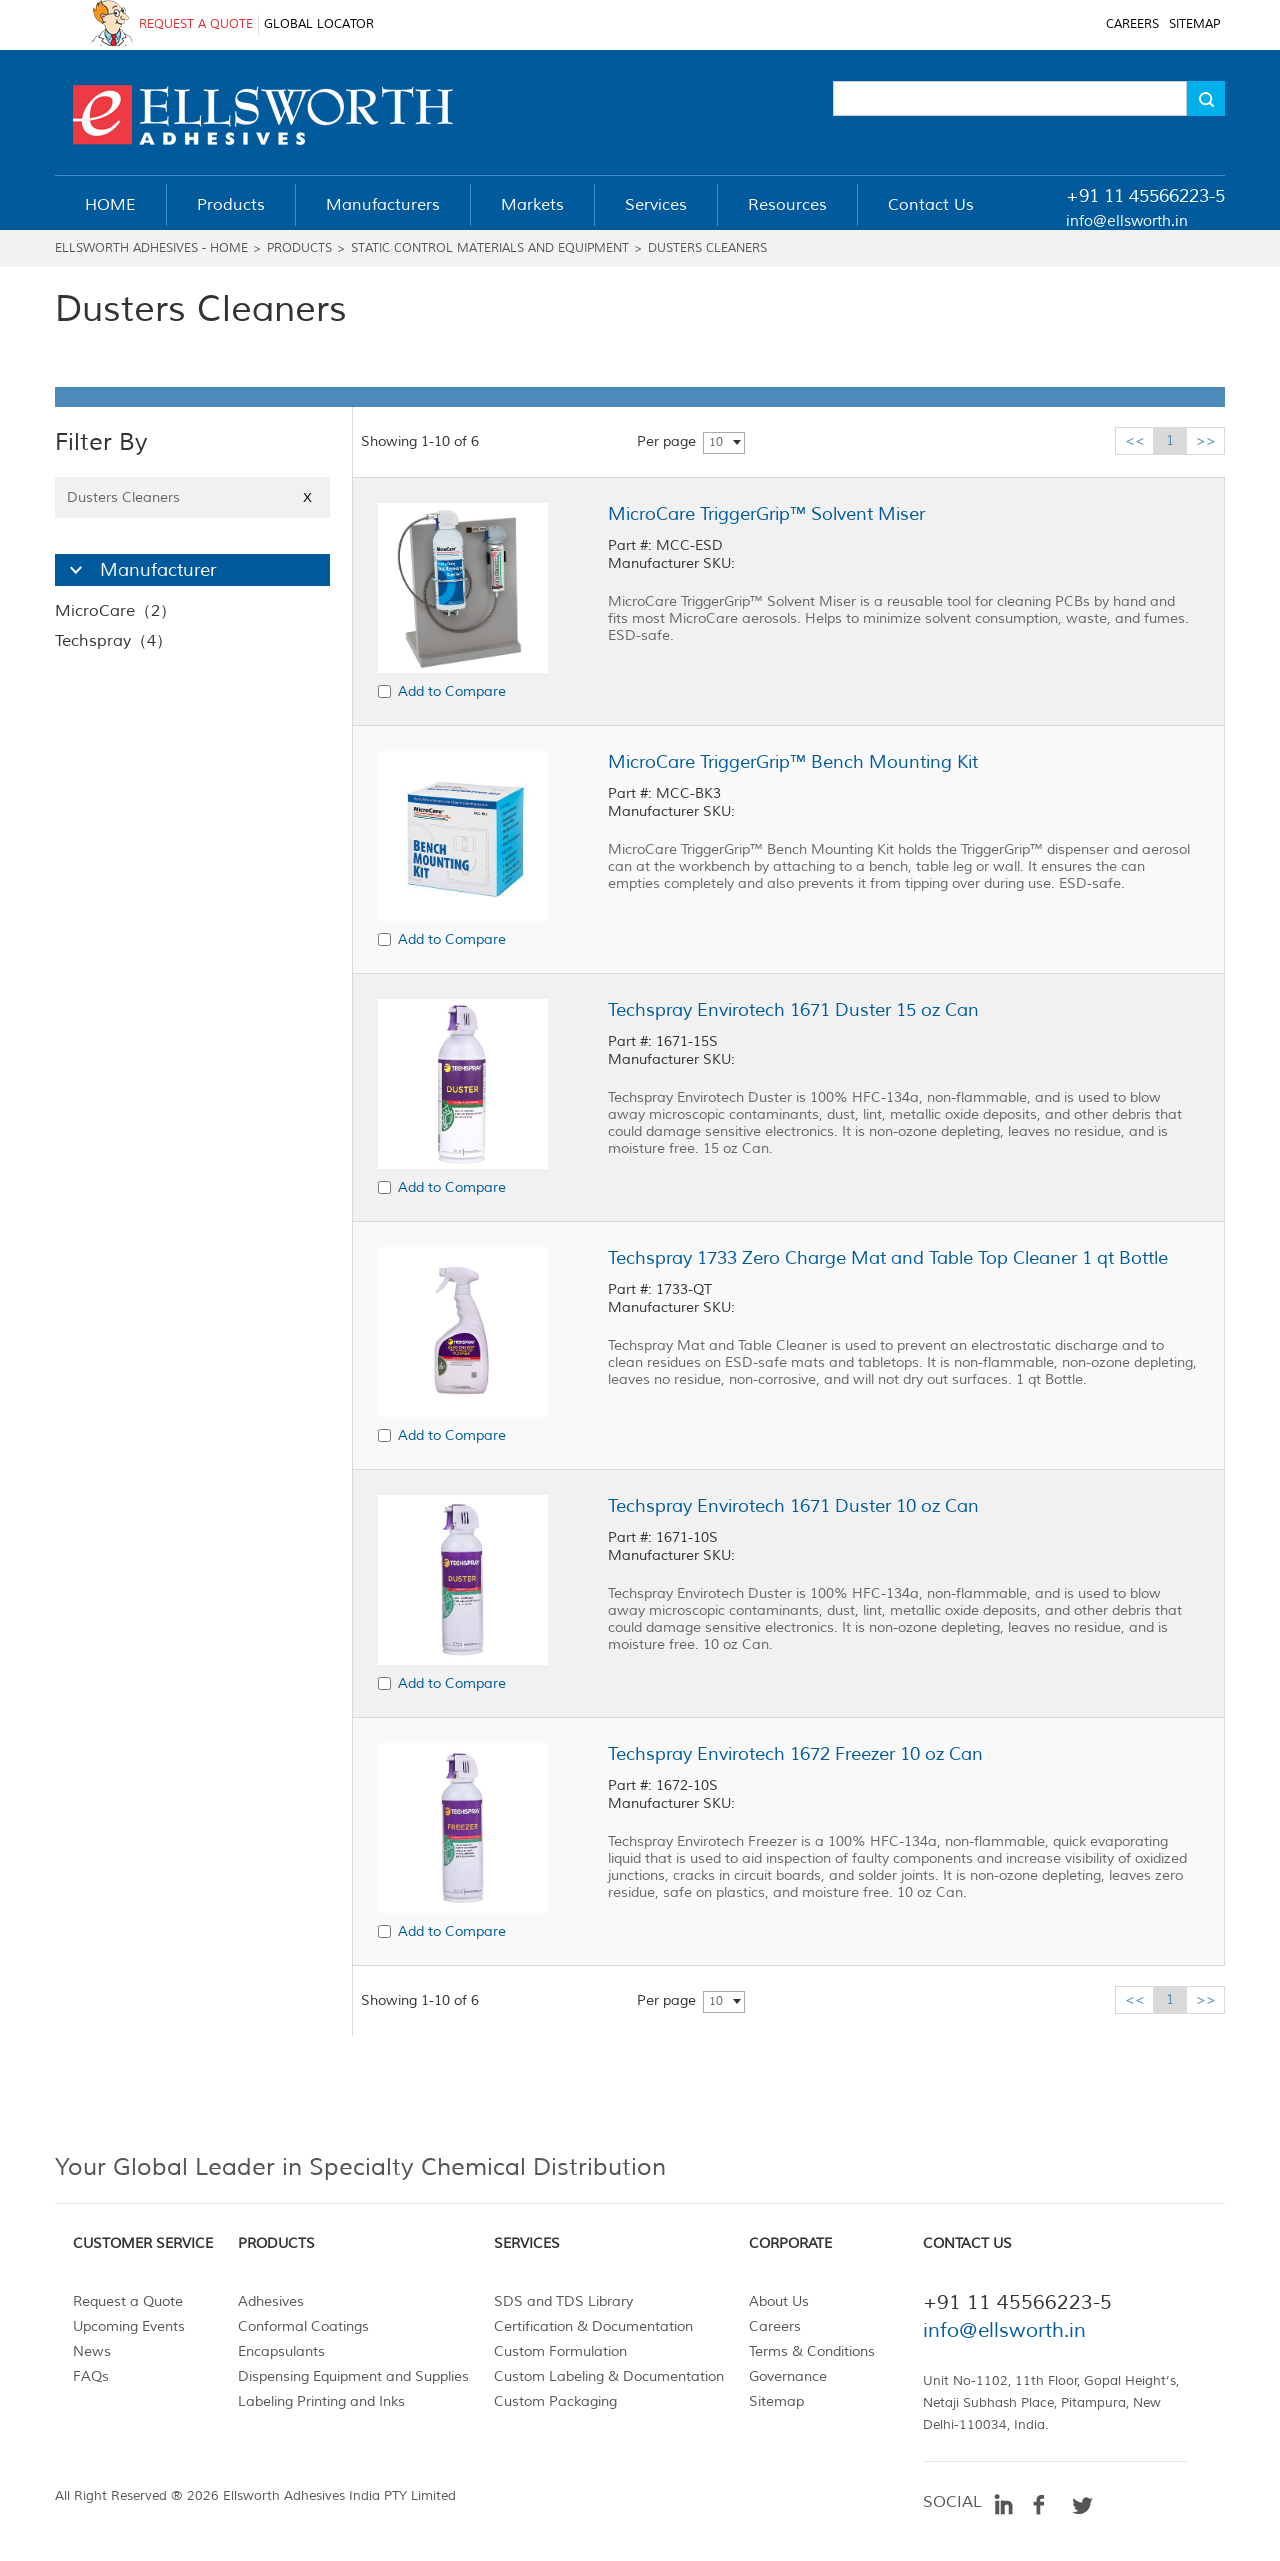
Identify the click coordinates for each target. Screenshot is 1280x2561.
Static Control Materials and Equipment (490, 248)
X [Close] (307, 497)
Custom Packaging (555, 2401)
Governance (788, 2376)
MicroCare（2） (115, 611)
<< (1135, 440)
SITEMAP (1194, 24)
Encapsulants (281, 2351)
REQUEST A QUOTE (196, 24)
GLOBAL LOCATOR (319, 24)
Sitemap (776, 2401)
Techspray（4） (113, 641)
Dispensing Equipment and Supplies (353, 2376)
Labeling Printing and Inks (321, 2401)
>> (1206, 440)
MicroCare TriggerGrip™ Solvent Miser (766, 514)
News (92, 2351)
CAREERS (1132, 24)
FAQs (91, 2376)
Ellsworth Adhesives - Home (151, 248)
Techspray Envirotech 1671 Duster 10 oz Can (793, 1506)
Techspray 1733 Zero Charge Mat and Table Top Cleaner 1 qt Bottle (888, 1258)
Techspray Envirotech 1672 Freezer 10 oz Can (795, 1754)
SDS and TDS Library (563, 2301)
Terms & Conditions (812, 2351)
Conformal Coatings (303, 2326)
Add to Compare (452, 691)
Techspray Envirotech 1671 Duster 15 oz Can (793, 1010)
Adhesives (271, 2301)
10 (716, 442)
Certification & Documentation (593, 2326)
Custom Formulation (560, 2351)
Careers (775, 2326)
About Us (779, 2301)
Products (299, 248)
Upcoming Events (129, 2326)
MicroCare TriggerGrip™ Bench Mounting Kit (793, 762)
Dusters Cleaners (707, 248)
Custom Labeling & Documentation (609, 2376)
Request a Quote (128, 2301)
